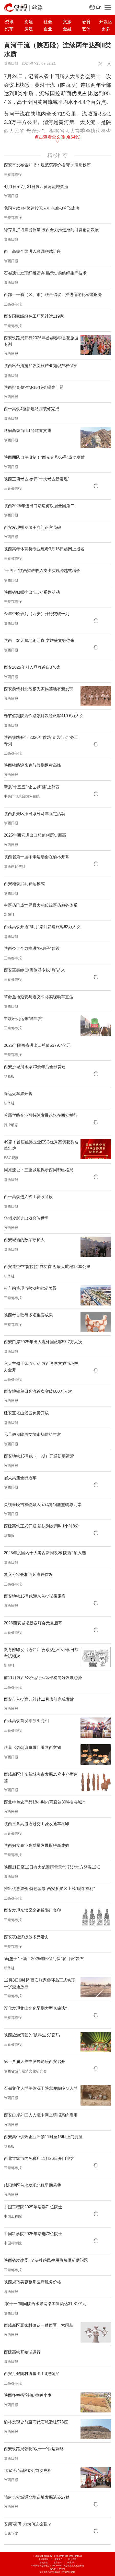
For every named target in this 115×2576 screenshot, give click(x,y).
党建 (28, 21)
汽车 (9, 29)
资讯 (9, 21)
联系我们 (71, 2562)
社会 (47, 21)
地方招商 (72, 2559)
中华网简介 (44, 2559)
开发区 (105, 21)
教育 (86, 21)
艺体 (86, 29)
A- (109, 64)
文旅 (67, 21)
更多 (105, 29)
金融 (67, 29)
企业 (47, 29)
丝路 (37, 8)
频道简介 (58, 2559)
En (98, 7)
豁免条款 (44, 2562)
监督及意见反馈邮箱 (74, 2565)
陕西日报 (11, 63)
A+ (100, 64)
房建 (28, 29)
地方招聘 (57, 2562)
